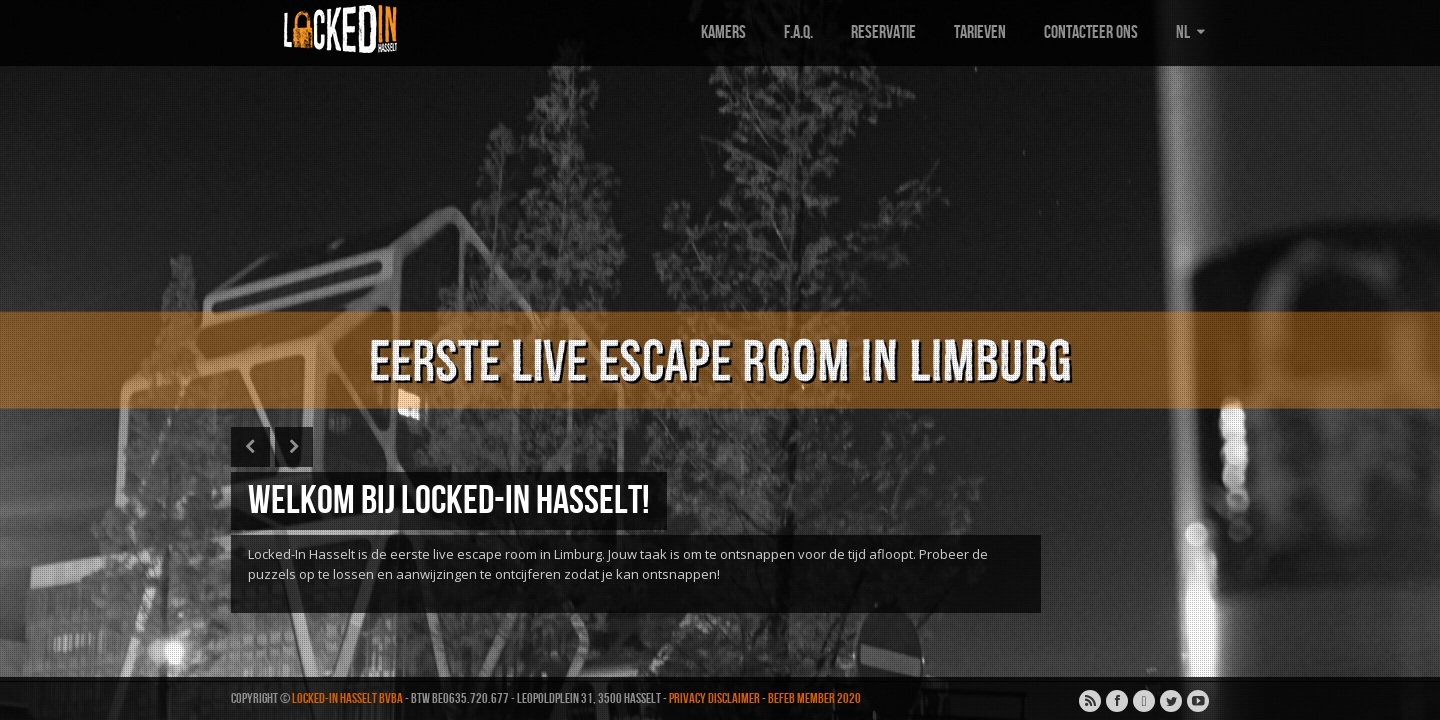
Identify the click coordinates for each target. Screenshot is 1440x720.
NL (1192, 32)
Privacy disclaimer (714, 698)
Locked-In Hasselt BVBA (347, 698)
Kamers (723, 32)
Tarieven (980, 32)
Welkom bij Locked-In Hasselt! (449, 501)
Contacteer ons (1091, 32)
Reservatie (883, 32)
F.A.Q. (798, 32)
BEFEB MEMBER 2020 (814, 698)
